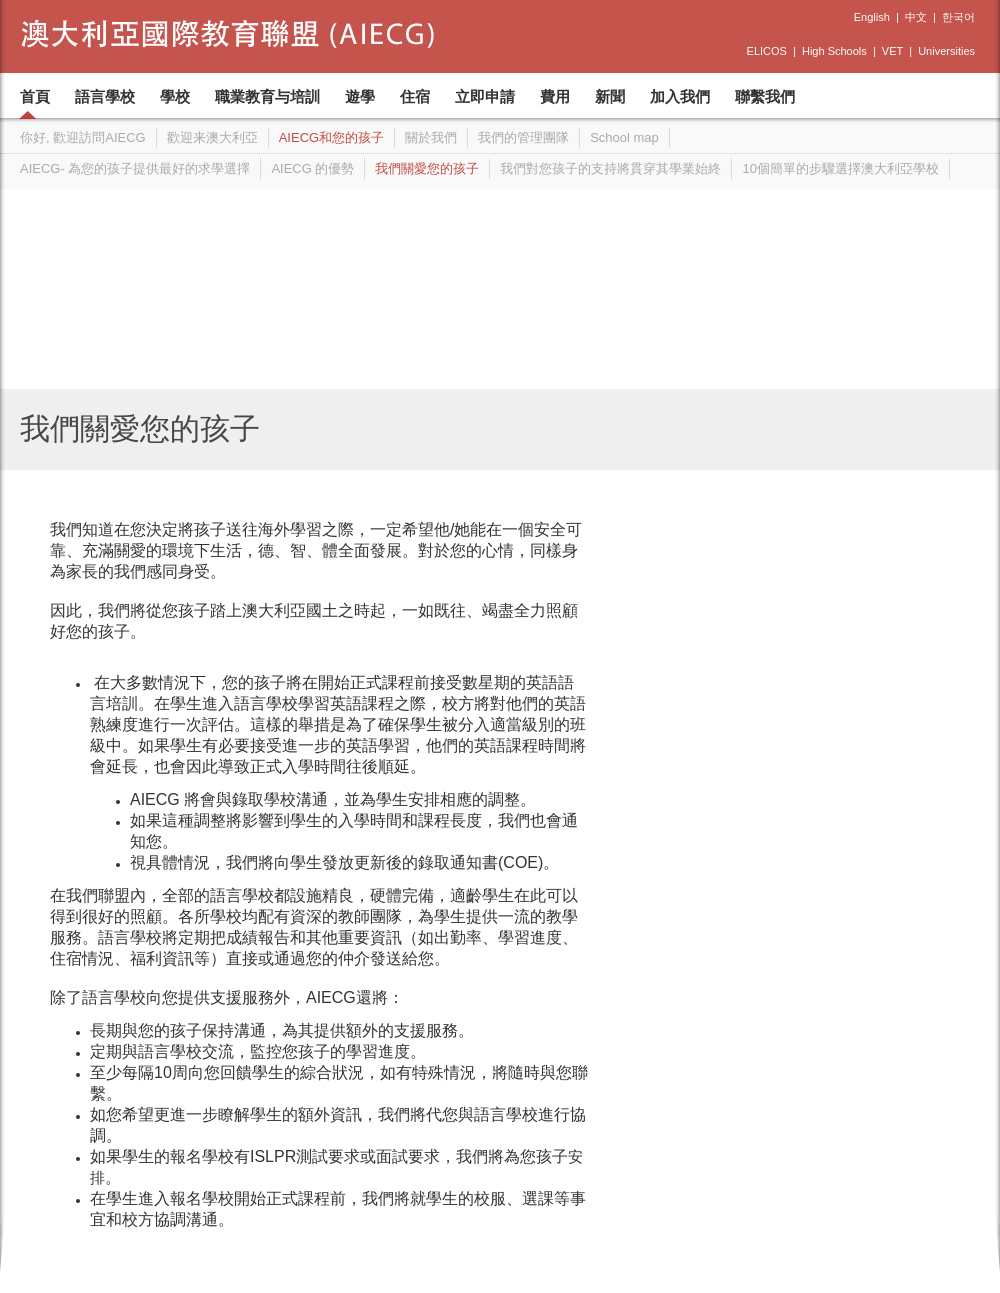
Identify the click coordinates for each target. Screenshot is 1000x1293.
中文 (916, 17)
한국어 (958, 17)
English (872, 17)
